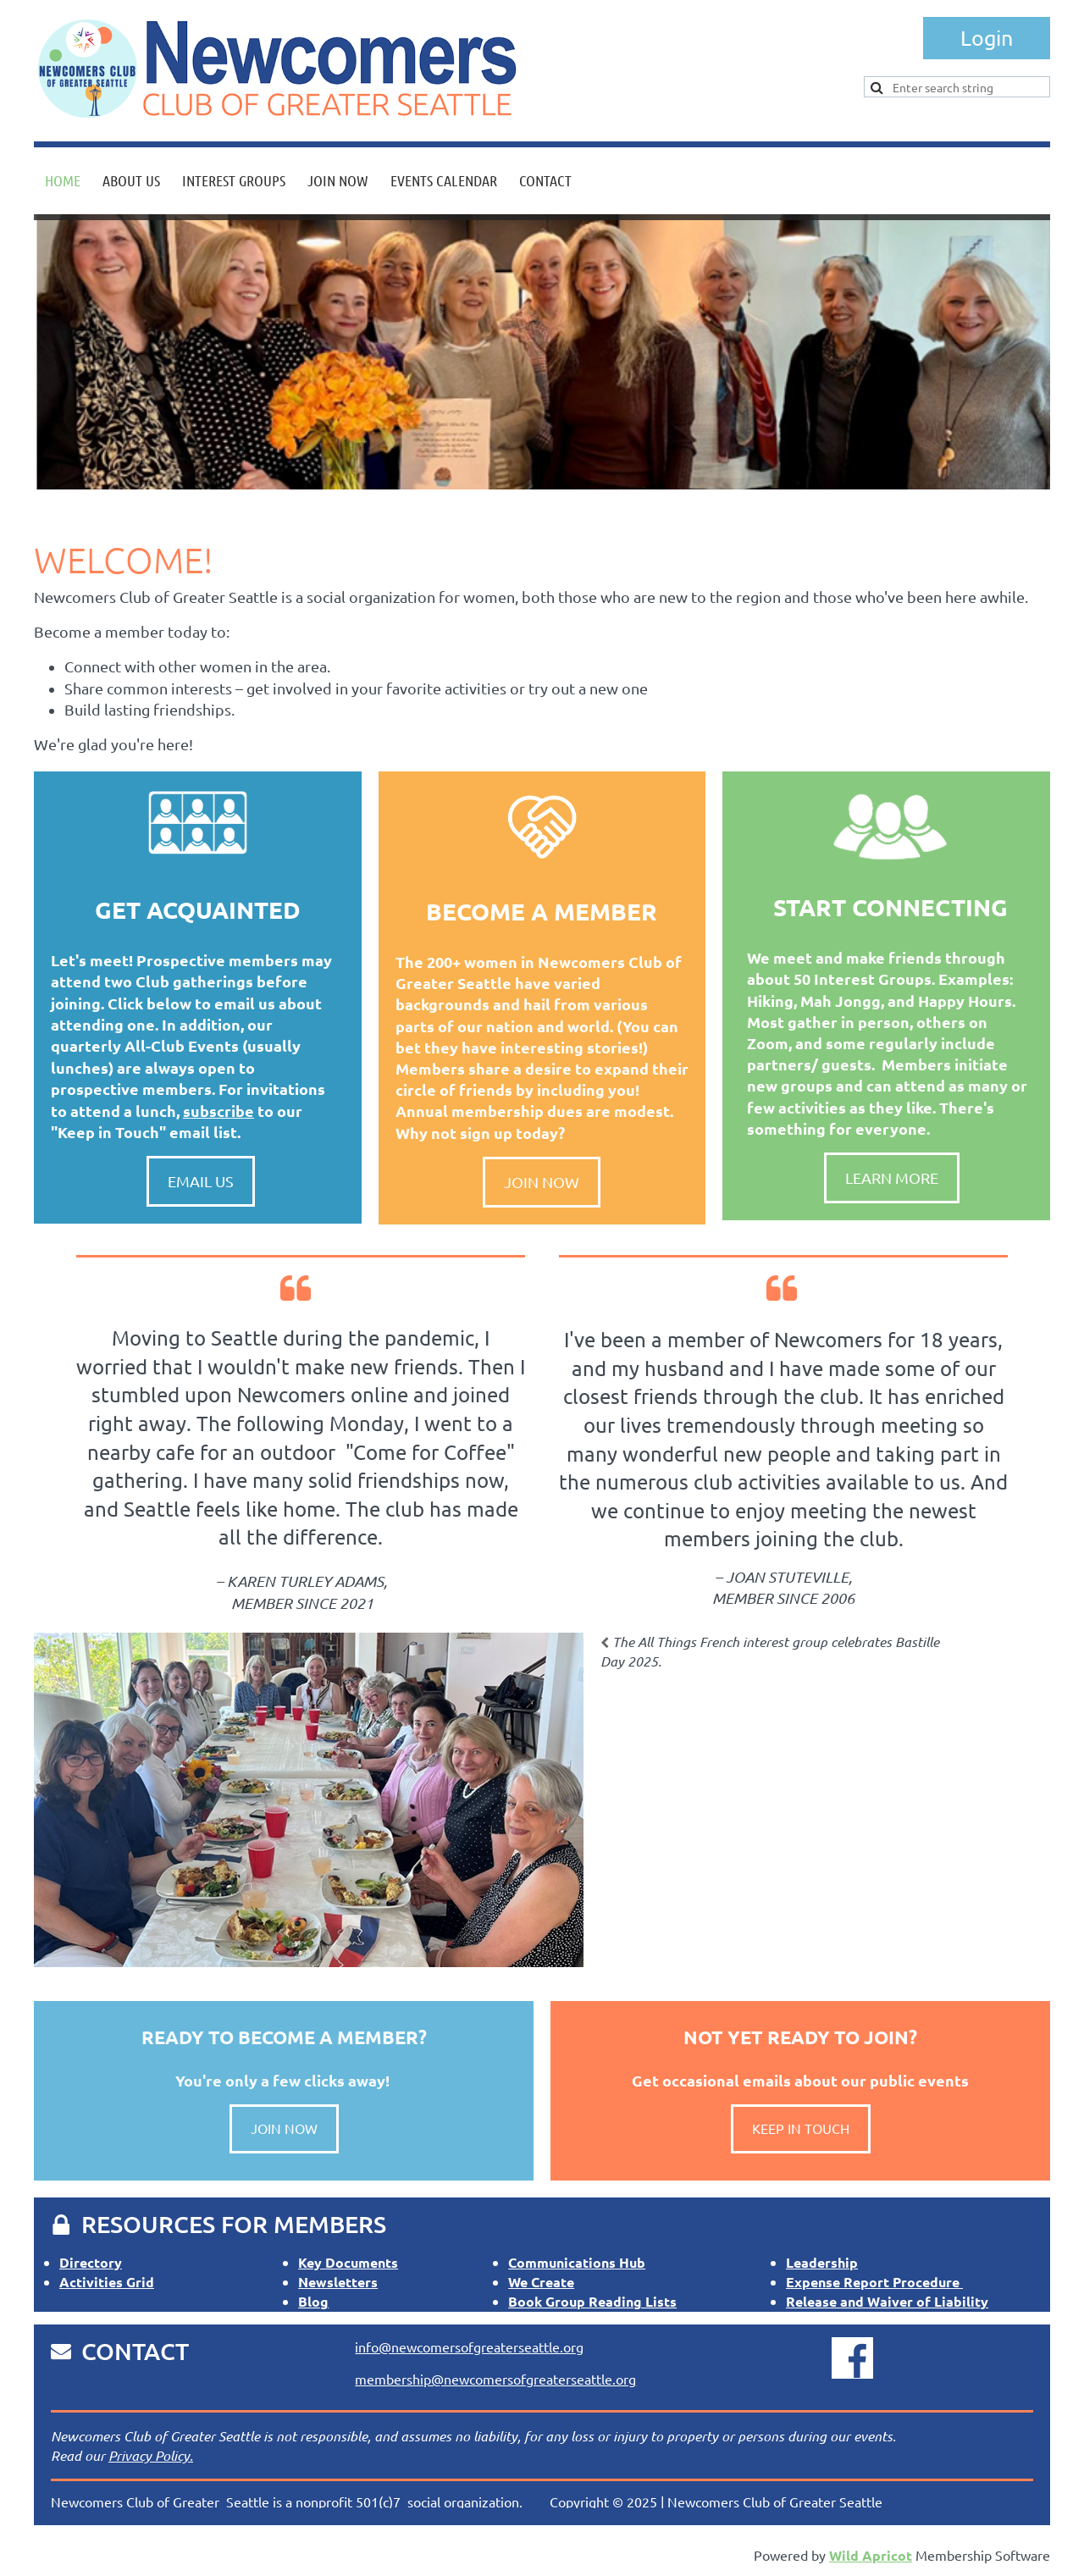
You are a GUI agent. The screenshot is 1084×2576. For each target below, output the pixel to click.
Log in (986, 38)
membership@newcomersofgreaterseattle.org (495, 2378)
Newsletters (338, 2282)
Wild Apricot (870, 2555)
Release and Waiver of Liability (887, 2301)
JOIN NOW (284, 2128)
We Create (541, 2282)
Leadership (822, 2262)
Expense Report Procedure (874, 2282)
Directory (90, 2262)
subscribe (218, 1110)
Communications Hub (576, 2262)
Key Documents (348, 2262)
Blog (313, 2301)
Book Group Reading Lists (592, 2301)
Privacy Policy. (150, 2455)
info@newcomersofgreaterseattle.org (469, 2346)
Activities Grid (106, 2282)
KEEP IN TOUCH (800, 2128)
